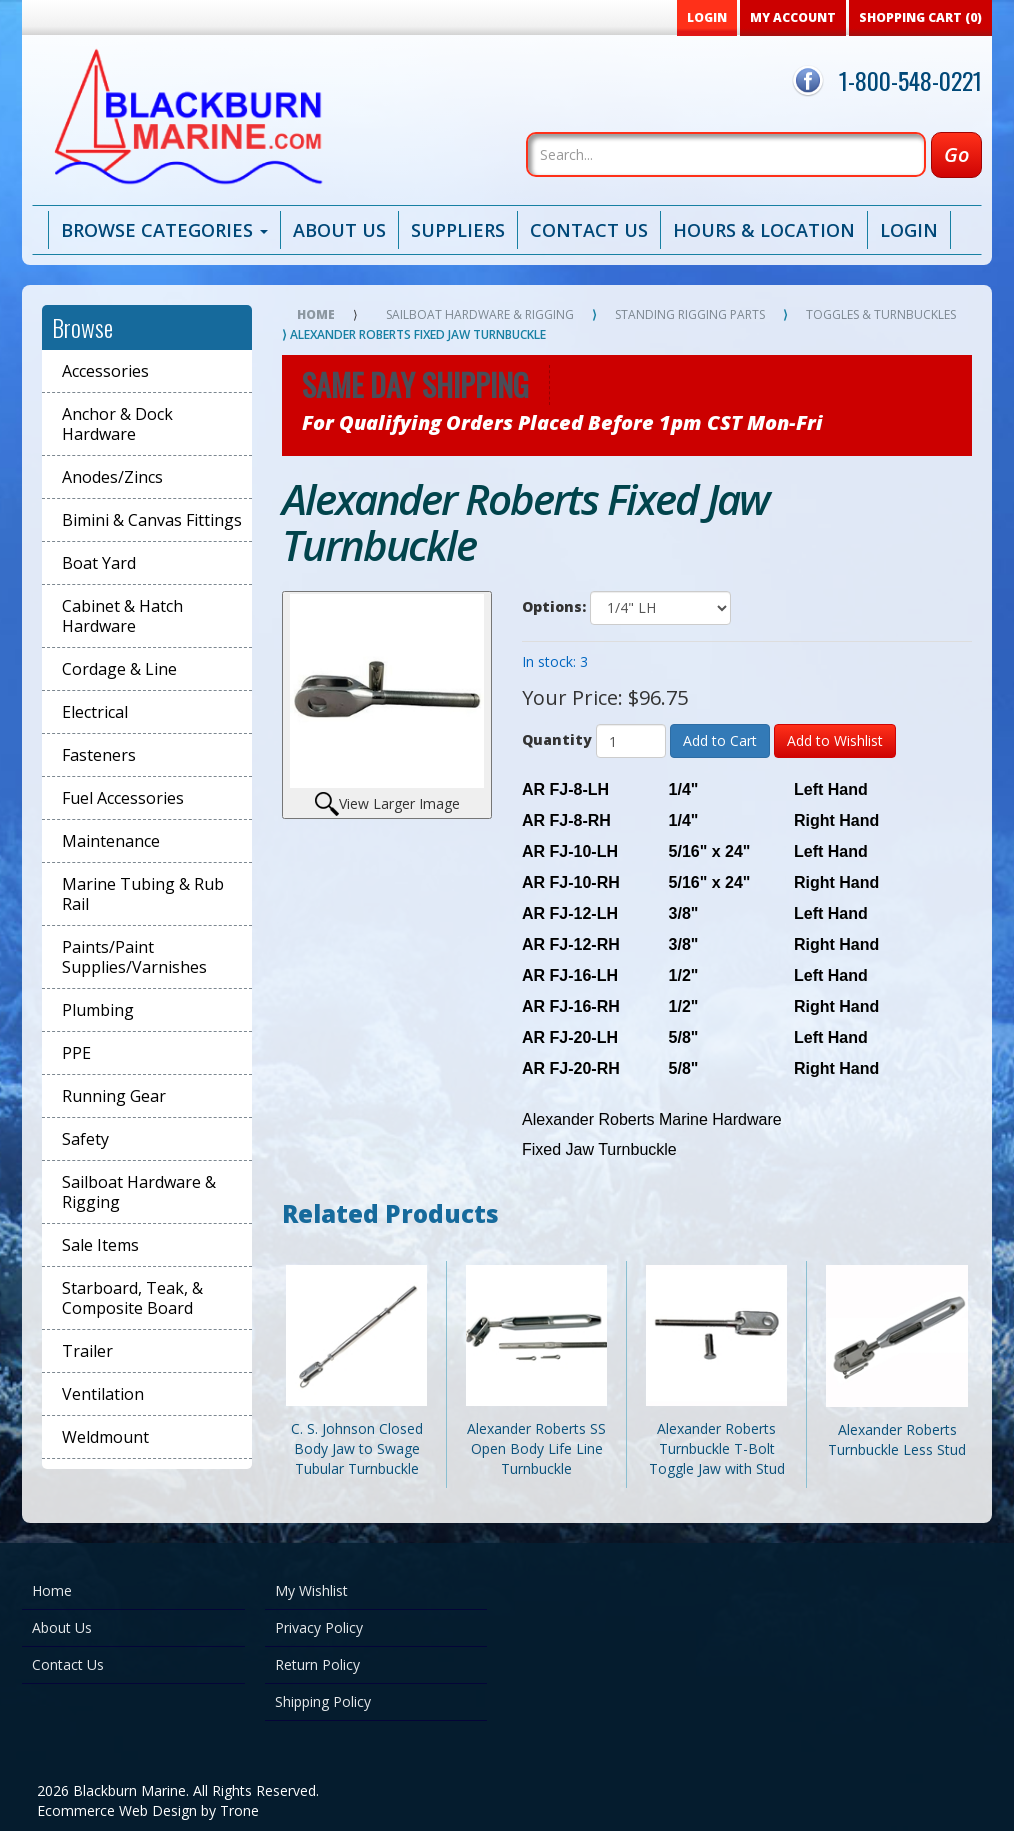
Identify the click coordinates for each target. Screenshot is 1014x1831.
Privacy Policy (319, 1627)
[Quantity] (631, 741)
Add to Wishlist (835, 740)
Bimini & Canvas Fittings (152, 520)
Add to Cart (720, 740)
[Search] (726, 154)
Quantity (557, 739)
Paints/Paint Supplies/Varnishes (134, 957)
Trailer (87, 1351)
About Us (339, 230)
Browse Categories (164, 230)
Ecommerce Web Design (117, 1810)
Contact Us (589, 230)
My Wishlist (311, 1590)
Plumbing (98, 1010)
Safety (85, 1139)
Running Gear (114, 1096)
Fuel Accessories (123, 798)
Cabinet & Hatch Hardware (122, 616)
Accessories (105, 371)
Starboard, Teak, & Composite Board (132, 1298)
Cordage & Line (119, 669)
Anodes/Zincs (112, 477)
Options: (554, 606)
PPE (76, 1053)
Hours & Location (764, 230)
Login (909, 230)
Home (316, 314)
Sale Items (100, 1245)
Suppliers (458, 230)
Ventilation (103, 1394)
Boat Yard (99, 563)
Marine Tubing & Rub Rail (143, 894)
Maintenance (111, 841)
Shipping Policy (323, 1701)
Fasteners (99, 755)
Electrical (95, 712)
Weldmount (105, 1437)
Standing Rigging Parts (690, 314)
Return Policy (317, 1664)
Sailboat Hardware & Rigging (139, 1192)
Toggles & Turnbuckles (881, 314)
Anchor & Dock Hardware (117, 424)
